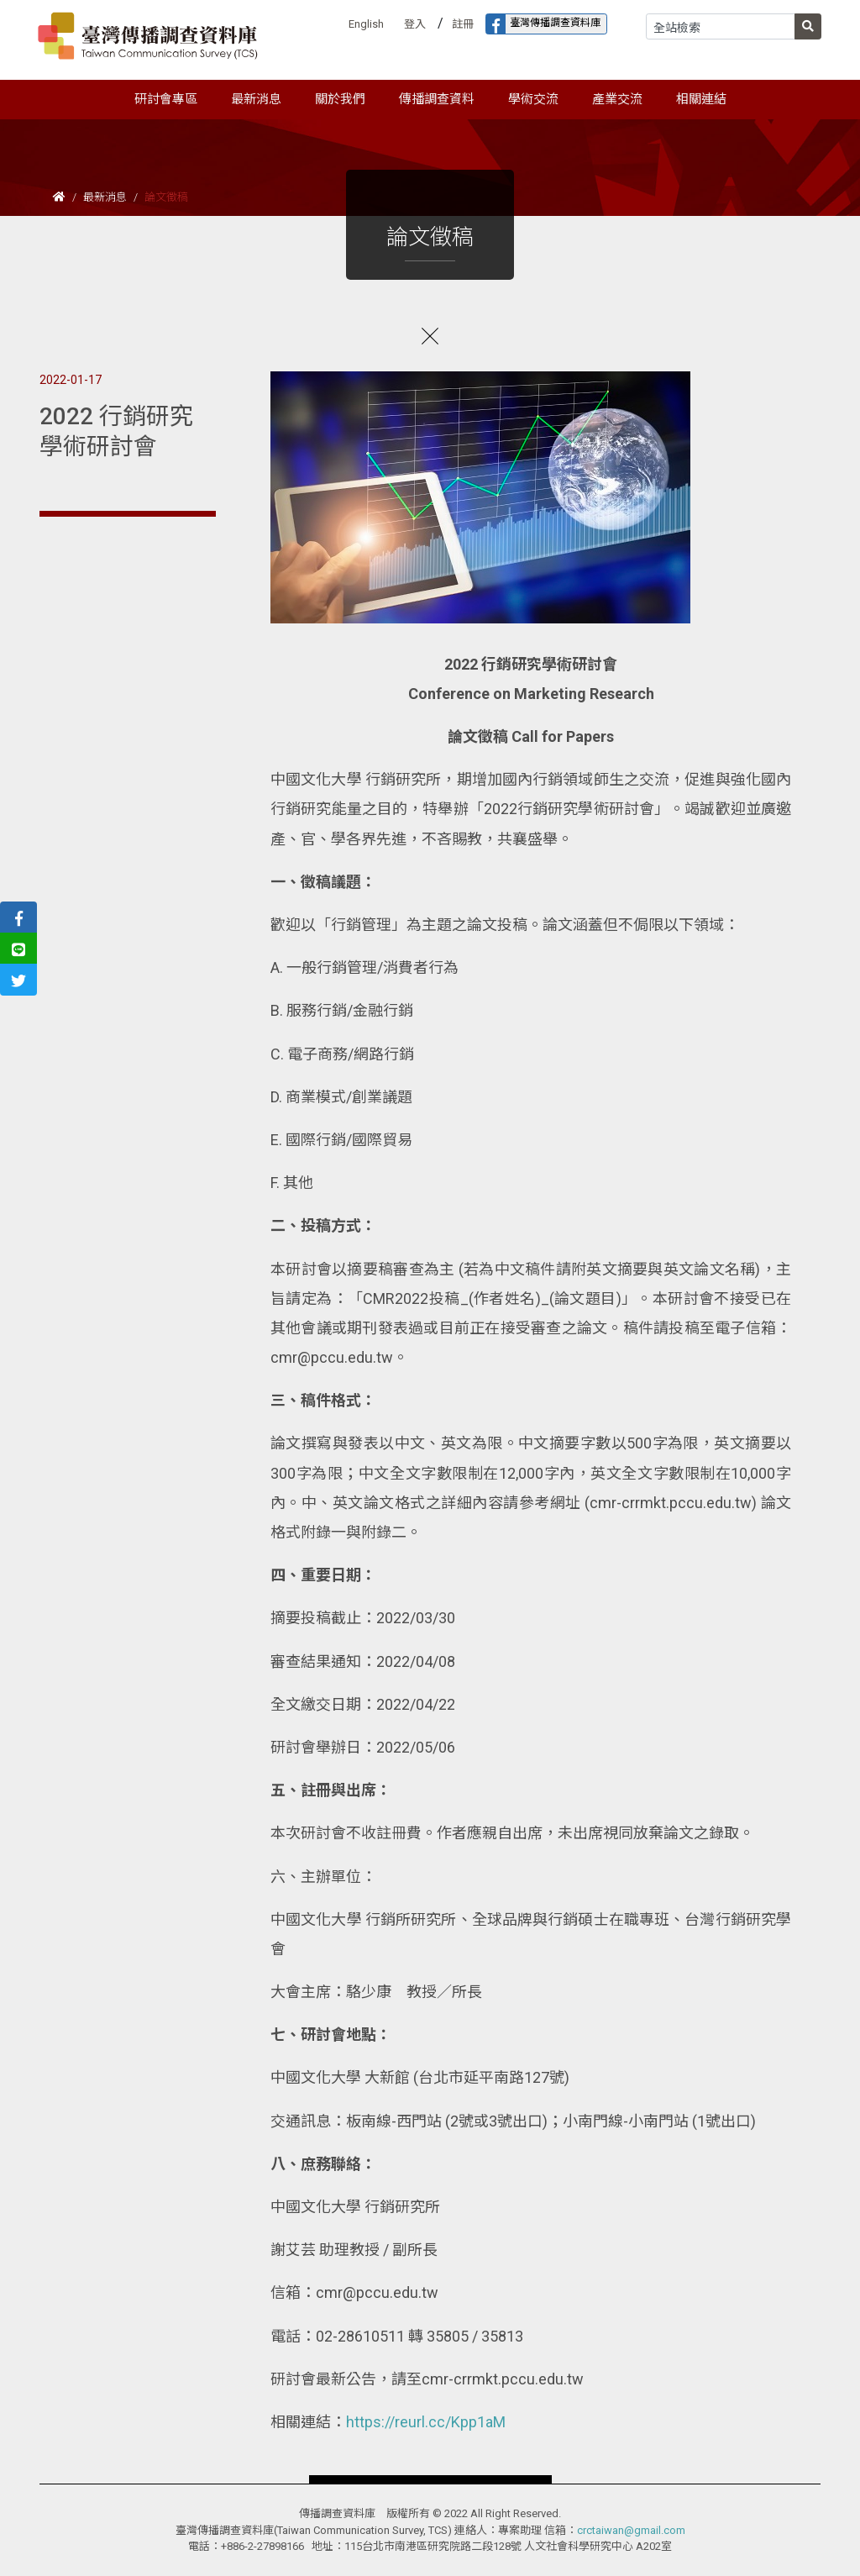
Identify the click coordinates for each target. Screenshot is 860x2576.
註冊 (463, 24)
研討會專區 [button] (165, 99)
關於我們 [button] (340, 99)
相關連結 (701, 99)
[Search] (720, 26)
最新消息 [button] (256, 99)
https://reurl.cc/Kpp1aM (426, 2422)
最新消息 (105, 197)
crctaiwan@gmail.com (631, 2530)
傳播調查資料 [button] (437, 99)
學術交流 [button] (533, 99)
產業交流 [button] (617, 99)
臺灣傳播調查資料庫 (543, 24)
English (366, 24)
